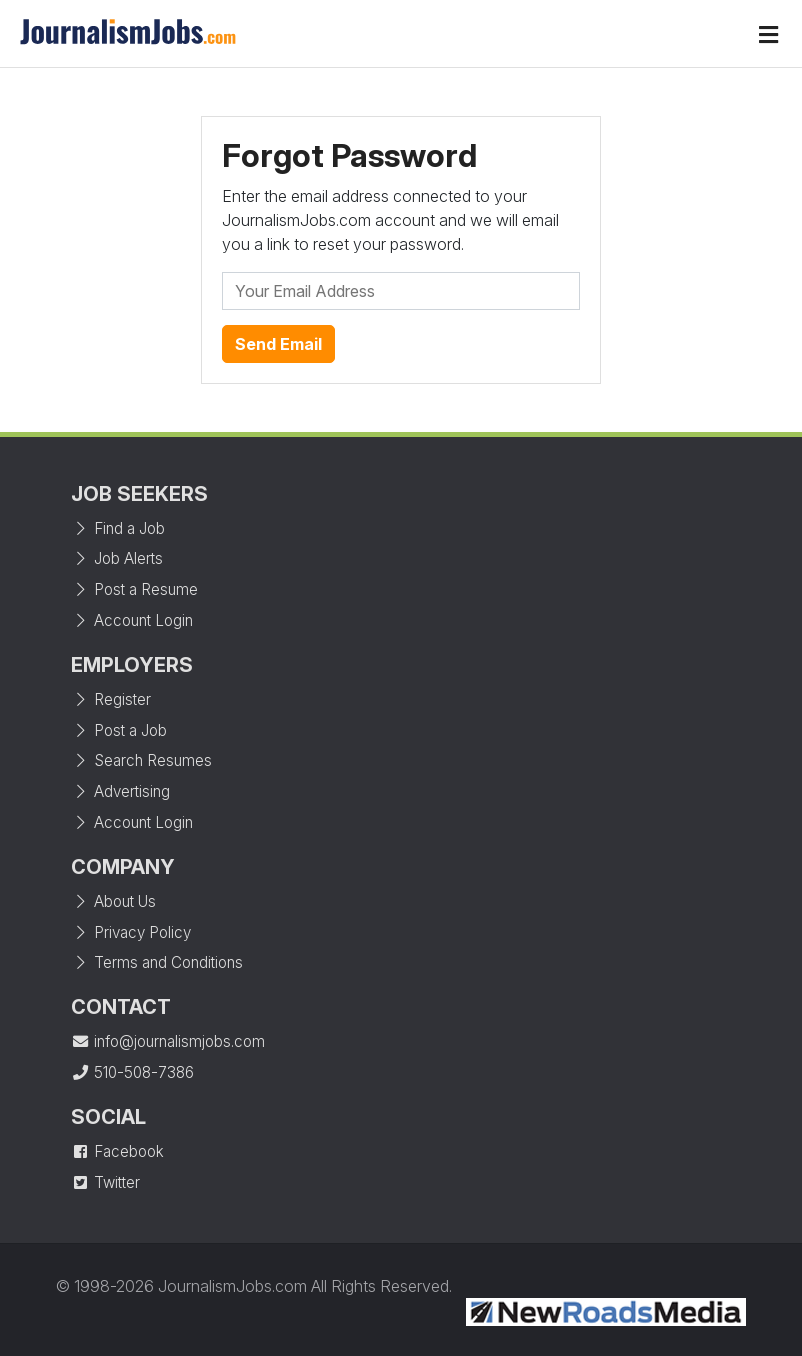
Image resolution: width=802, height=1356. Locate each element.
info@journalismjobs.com (168, 1041)
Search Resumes (141, 760)
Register (111, 699)
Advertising (120, 791)
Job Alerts (117, 558)
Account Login (132, 620)
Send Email (278, 344)
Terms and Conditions (157, 962)
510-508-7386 (132, 1072)
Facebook (117, 1151)
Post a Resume (134, 589)
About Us (113, 901)
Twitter (105, 1182)
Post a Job (119, 730)
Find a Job (118, 528)
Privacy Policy (131, 932)
